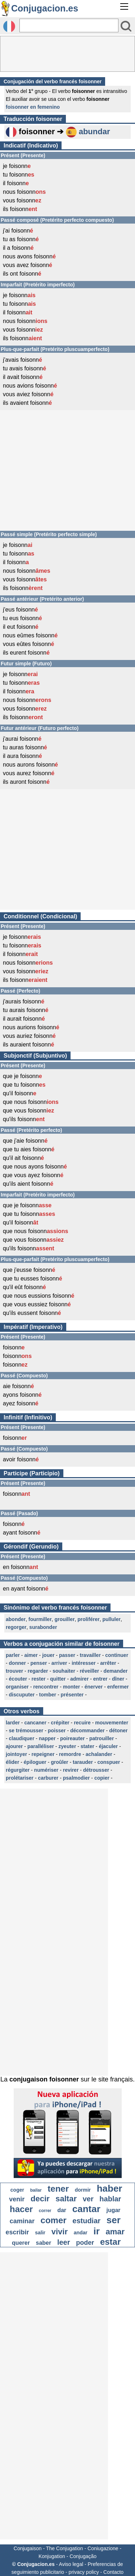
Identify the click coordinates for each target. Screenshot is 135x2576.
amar (115, 2231)
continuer (116, 1655)
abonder (16, 1619)
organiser (17, 1687)
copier (101, 1778)
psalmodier (76, 1778)
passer (67, 1655)
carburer (48, 1778)
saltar (66, 2198)
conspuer (108, 1762)
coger (17, 2190)
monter (71, 1687)
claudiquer (22, 1738)
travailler (90, 1655)
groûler (59, 1762)
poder (85, 2242)
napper (47, 1738)
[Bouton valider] (126, 26)
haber (109, 2188)
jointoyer (16, 1754)
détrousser (96, 1770)
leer (63, 2242)
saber (43, 2243)
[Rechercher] (68, 25)
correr (45, 2210)
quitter (58, 1679)
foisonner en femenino (33, 107)
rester (39, 1679)
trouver (14, 1671)
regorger (16, 1627)
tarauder (83, 1762)
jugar (113, 2210)
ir (96, 2231)
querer (21, 2243)
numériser (46, 1770)
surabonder (43, 1627)
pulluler (111, 1619)
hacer (21, 2209)
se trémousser (26, 1730)
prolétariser (19, 1778)
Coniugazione (102, 2548)
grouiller (64, 1619)
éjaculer (108, 1746)
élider (12, 1762)
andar (80, 2232)
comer (54, 2220)
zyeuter (67, 1746)
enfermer (118, 1687)
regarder (38, 1671)
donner (17, 1663)
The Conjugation (64, 2548)
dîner (118, 1679)
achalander (99, 1754)
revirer (71, 1770)
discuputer (22, 1694)
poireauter (72, 1738)
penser (38, 1663)
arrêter (108, 1663)
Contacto (113, 2572)
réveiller (89, 1671)
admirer (79, 1679)
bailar (36, 2190)
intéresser (84, 1663)
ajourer (14, 1746)
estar (110, 2242)
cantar (86, 2208)
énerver (94, 1687)
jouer (48, 1655)
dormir (83, 2190)
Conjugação (82, 2556)
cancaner (35, 1722)
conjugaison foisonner (44, 2079)
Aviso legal (71, 2564)
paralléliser (40, 1746)
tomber (47, 1694)
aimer (30, 1655)
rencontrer (45, 1687)
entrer (100, 1679)
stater (87, 1746)
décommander (87, 1730)
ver (88, 2199)
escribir (17, 2232)
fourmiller (40, 1619)
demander (116, 1671)
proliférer (88, 1619)
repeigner (43, 1754)
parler (13, 1655)
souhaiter (64, 1671)
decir (40, 2198)
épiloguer (35, 1762)
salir (40, 2232)
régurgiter (18, 1770)
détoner (118, 1730)
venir (16, 2199)
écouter (18, 1679)
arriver (59, 1663)
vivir (59, 2231)
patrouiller (101, 1738)
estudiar (86, 2221)
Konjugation (52, 2556)
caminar (22, 2221)
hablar (110, 2199)
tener (58, 2188)
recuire (82, 1722)
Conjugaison (28, 2548)
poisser (57, 1730)
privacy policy (84, 2572)
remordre (70, 1754)
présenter (72, 1694)
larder (13, 1722)
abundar (94, 131)
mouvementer (111, 1722)
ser (114, 2220)
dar (61, 2210)
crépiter (60, 1722)
